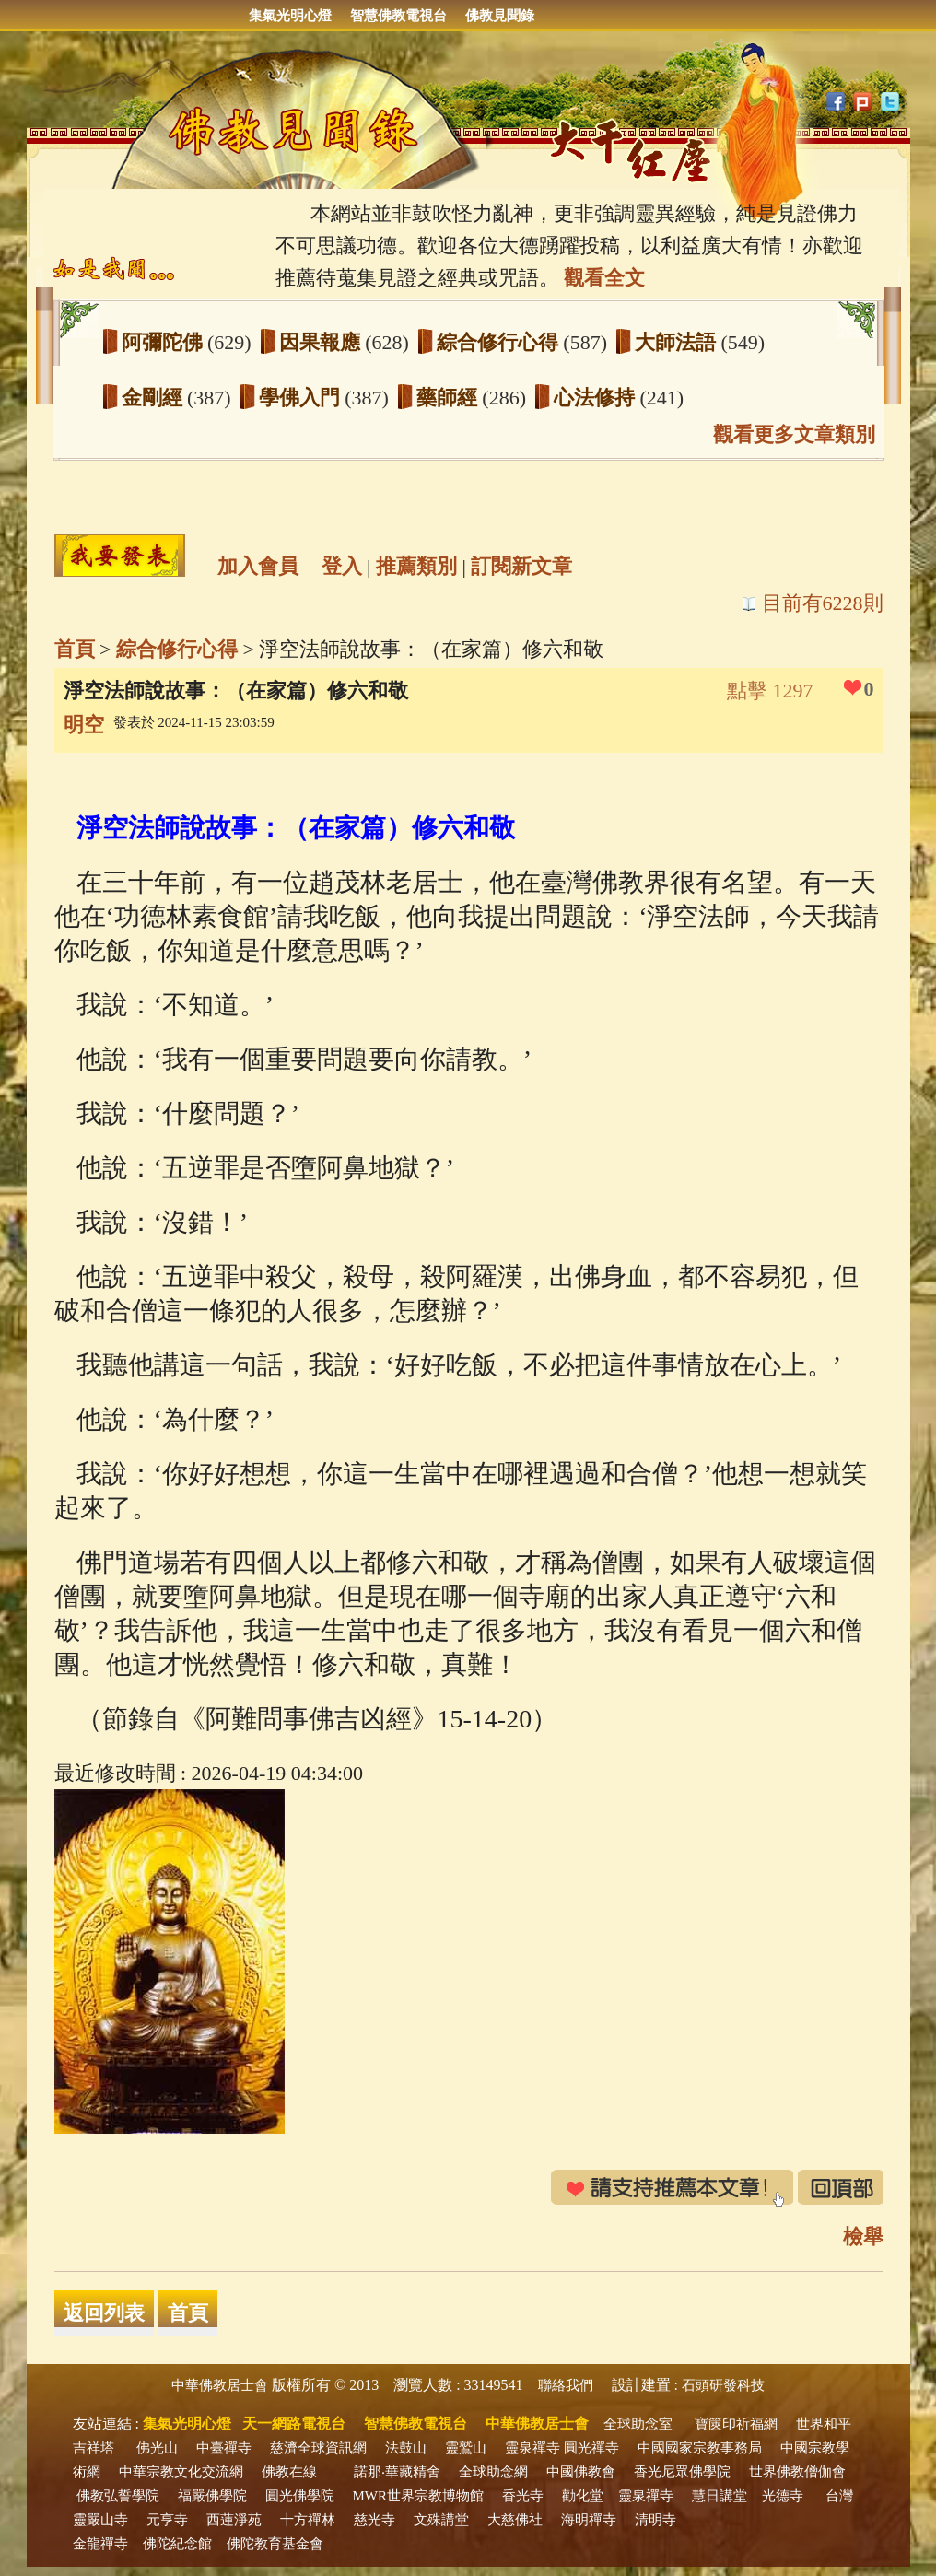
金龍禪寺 (100, 2543)
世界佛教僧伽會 (797, 2472)
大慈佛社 (515, 2519)
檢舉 (863, 2236)
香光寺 (523, 2495)
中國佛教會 (580, 2472)
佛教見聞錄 (499, 15)
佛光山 (157, 2448)
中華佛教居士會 (219, 2385)
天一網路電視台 (293, 2423)
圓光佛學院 (299, 2495)
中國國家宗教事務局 (700, 2448)
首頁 (74, 649)
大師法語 (678, 342)
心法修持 (597, 397)
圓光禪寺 (591, 2448)
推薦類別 (416, 566)
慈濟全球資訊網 (318, 2448)
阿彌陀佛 (165, 342)
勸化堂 (582, 2495)
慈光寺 (374, 2519)
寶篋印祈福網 (736, 2424)
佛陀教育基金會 (275, 2543)
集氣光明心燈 (290, 15)
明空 (84, 724)
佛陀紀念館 (177, 2543)
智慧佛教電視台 (398, 15)
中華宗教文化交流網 (181, 2472)
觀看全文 (604, 277)
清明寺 (655, 2519)
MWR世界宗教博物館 (419, 2495)
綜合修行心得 (500, 342)
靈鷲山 (465, 2448)
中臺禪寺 (224, 2448)
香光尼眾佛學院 (682, 2472)
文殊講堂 (441, 2519)
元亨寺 (167, 2519)
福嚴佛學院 (212, 2495)
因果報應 (322, 342)
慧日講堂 (719, 2495)
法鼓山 (406, 2448)
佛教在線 (289, 2472)
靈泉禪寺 (532, 2448)
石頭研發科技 (723, 2385)
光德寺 (782, 2495)
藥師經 (449, 397)
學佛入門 (302, 397)
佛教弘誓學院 (117, 2495)
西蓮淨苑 (234, 2519)
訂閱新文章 (521, 566)
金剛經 (155, 397)
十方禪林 (307, 2519)
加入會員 (257, 566)
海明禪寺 (588, 2519)
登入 (342, 566)
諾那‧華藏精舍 (397, 2472)
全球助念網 (493, 2472)
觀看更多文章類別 (794, 434)
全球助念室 (638, 2424)
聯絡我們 (565, 2385)
